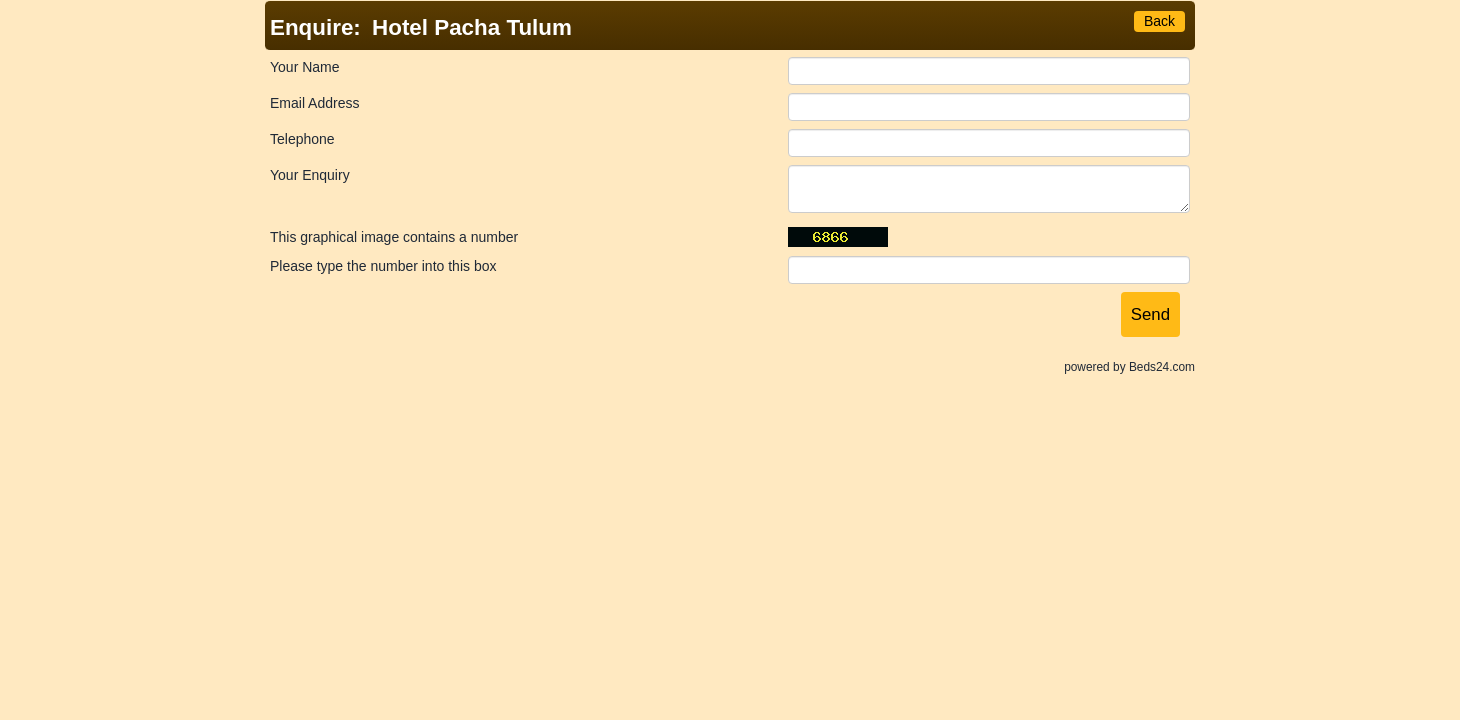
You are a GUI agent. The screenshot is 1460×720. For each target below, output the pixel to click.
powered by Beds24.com (1129, 367)
